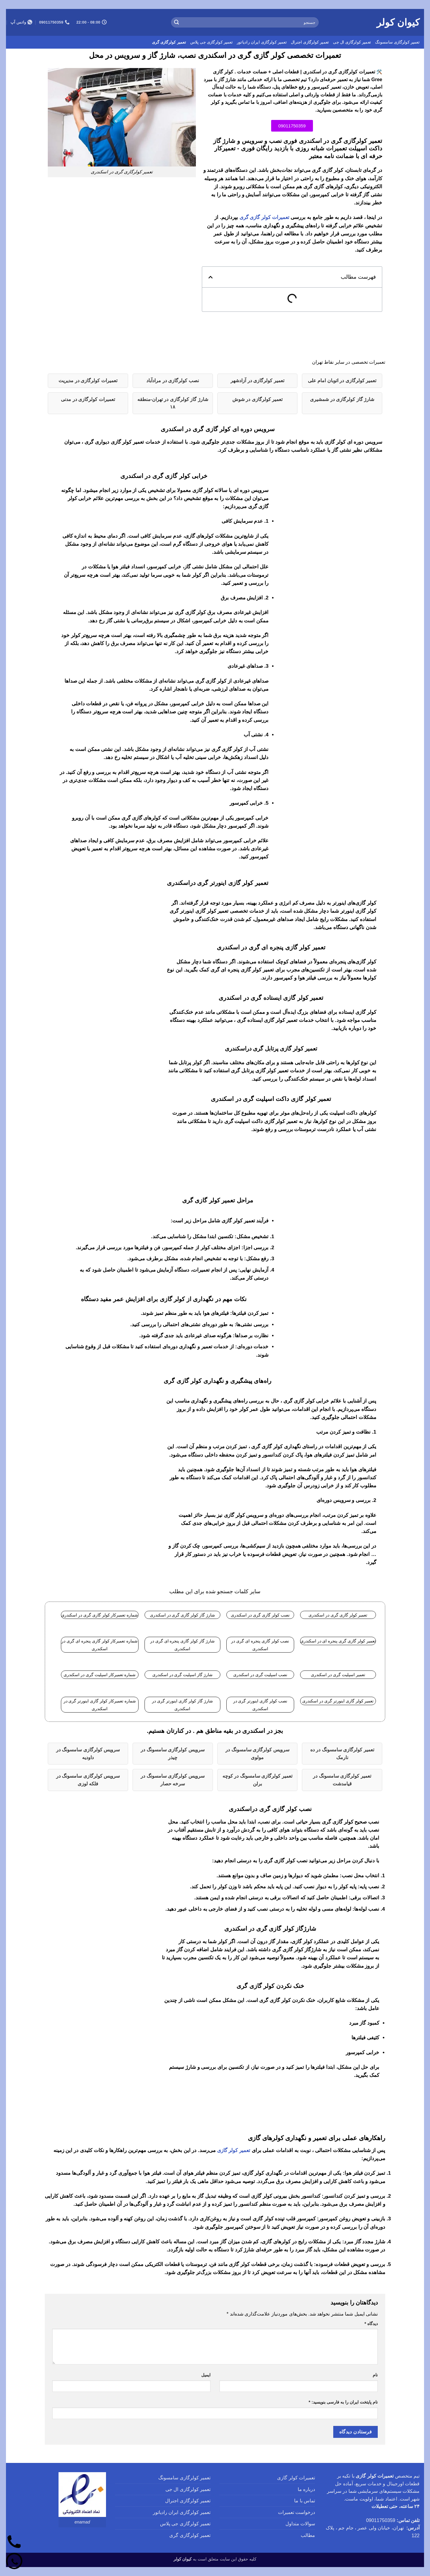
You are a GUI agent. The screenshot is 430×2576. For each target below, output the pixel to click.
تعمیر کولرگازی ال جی (352, 42)
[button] (210, 277)
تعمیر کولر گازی (233, 2150)
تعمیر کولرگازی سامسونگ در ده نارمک (342, 1753)
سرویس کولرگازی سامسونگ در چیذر (172, 1753)
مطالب (308, 2535)
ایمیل (206, 2375)
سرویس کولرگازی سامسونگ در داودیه (88, 1753)
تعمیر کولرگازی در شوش (257, 399)
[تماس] (14, 2542)
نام (375, 2375)
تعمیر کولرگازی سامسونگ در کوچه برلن (257, 1779)
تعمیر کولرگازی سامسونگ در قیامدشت (342, 1779)
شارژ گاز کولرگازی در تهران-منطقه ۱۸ (172, 403)
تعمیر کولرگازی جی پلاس (211, 42)
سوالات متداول (300, 2523)
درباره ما (306, 2489)
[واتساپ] (14, 2562)
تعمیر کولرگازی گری (169, 42)
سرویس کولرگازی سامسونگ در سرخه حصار (172, 1779)
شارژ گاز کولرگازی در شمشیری (342, 399)
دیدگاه (371, 2323)
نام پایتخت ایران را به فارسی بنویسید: (343, 2402)
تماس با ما (304, 2500)
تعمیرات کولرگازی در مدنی (88, 399)
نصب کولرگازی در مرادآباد (172, 380)
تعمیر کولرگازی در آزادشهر (257, 380)
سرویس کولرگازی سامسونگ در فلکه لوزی (88, 1779)
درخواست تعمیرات (296, 2512)
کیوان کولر (398, 22)
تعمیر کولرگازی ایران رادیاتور (262, 42)
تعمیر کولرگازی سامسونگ (397, 42)
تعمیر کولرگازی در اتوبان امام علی (342, 380)
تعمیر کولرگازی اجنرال (310, 42)
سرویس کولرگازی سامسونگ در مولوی (257, 1753)
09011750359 (380, 2520)
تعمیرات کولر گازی (296, 2477)
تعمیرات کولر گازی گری (264, 217)
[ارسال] (176, 22)
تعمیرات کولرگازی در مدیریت (88, 380)
